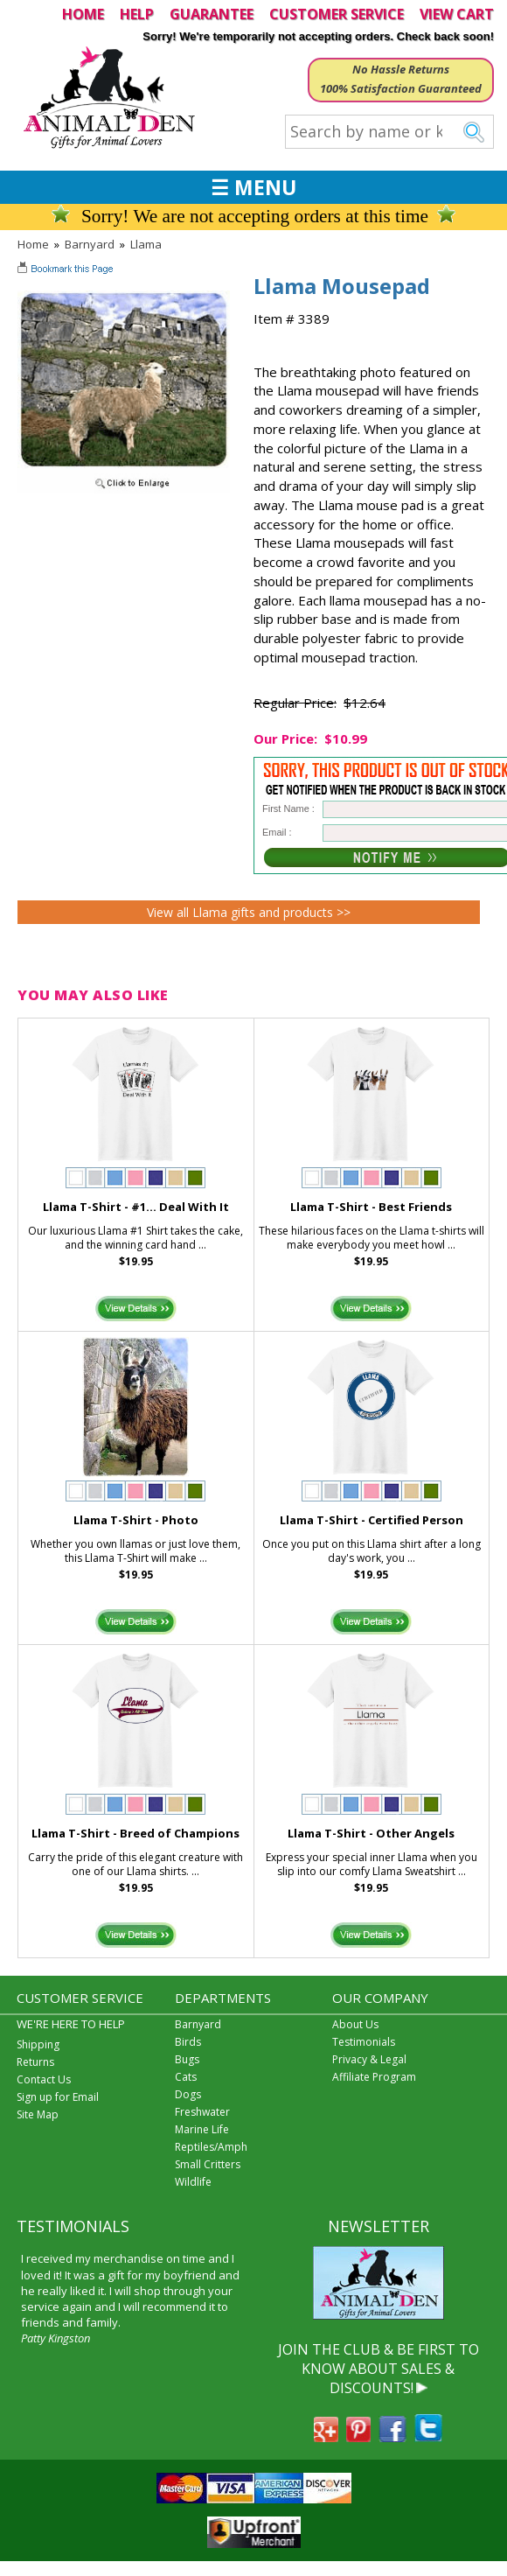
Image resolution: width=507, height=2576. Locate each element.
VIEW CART (457, 14)
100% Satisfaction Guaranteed (401, 88)
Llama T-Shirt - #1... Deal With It (136, 1206)
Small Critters (207, 2164)
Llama (146, 244)
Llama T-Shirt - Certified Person (371, 1520)
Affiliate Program (374, 2076)
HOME (83, 14)
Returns (35, 2061)
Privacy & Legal (369, 2059)
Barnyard (90, 244)
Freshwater (202, 2111)
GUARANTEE (212, 14)
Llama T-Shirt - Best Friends (371, 1206)
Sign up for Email (58, 2097)
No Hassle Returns (400, 69)
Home (33, 244)
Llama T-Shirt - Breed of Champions (135, 1833)
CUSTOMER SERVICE (336, 14)
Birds (188, 2041)
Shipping (38, 2044)
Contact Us (44, 2079)
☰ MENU (253, 187)
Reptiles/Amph (211, 2146)
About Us (355, 2024)
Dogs (188, 2094)
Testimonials (363, 2041)
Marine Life (202, 2129)
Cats (186, 2076)
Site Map (38, 2114)
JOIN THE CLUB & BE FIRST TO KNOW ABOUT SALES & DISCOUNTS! (378, 2369)
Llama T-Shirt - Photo (135, 1520)
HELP (137, 14)
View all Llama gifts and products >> (249, 912)
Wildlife (193, 2181)
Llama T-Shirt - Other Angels (371, 1833)
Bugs (187, 2059)
